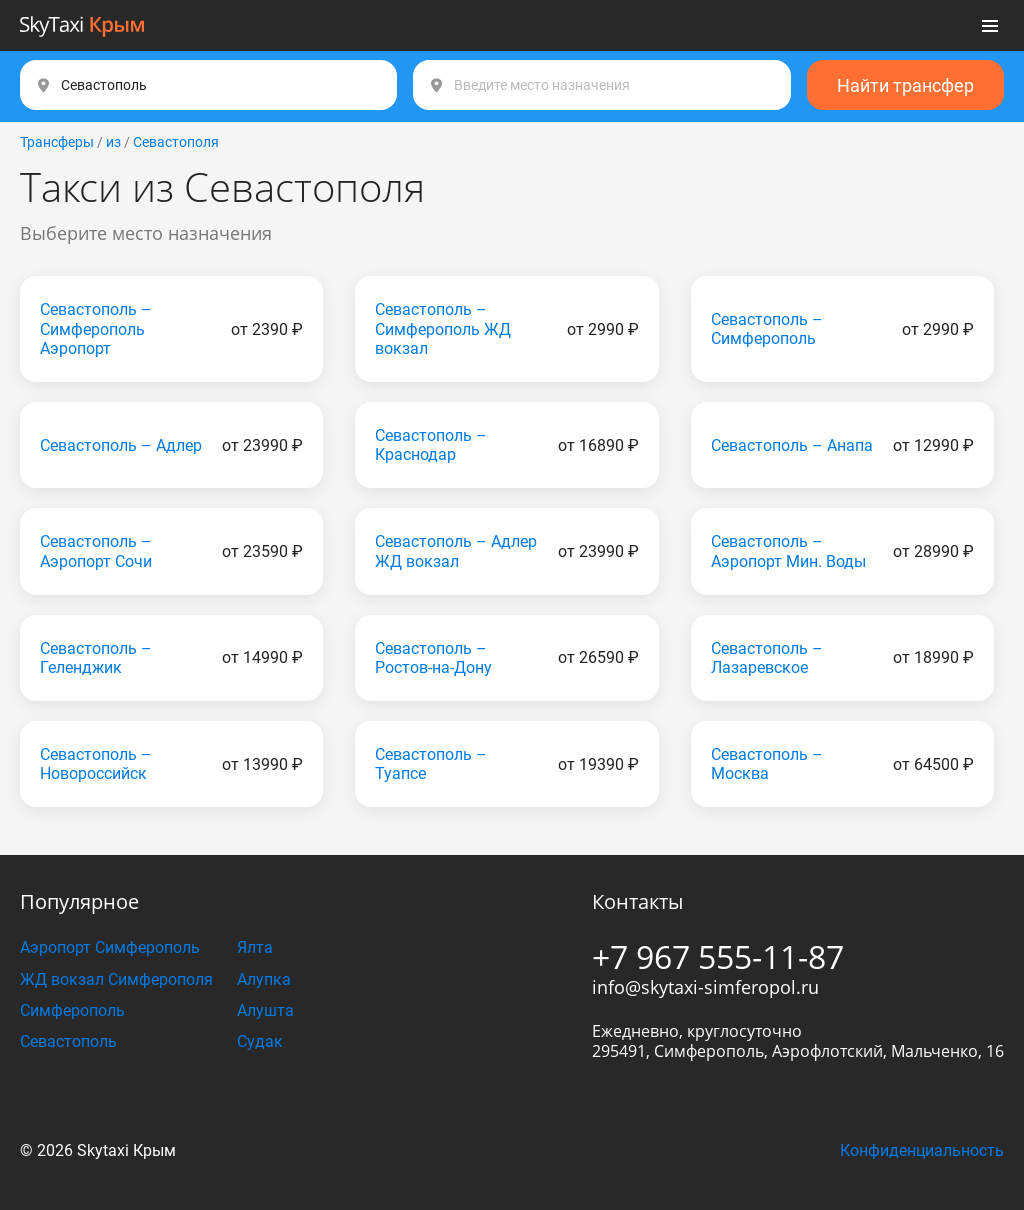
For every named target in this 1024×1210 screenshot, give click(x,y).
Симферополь (72, 1010)
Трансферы (57, 142)
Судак (260, 1041)
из (113, 142)
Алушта (265, 1010)
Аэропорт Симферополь (110, 947)
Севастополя (176, 142)
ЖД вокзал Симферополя (116, 979)
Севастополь (68, 1041)
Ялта (255, 947)
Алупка (264, 979)
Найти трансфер (905, 85)
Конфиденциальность (922, 1150)
